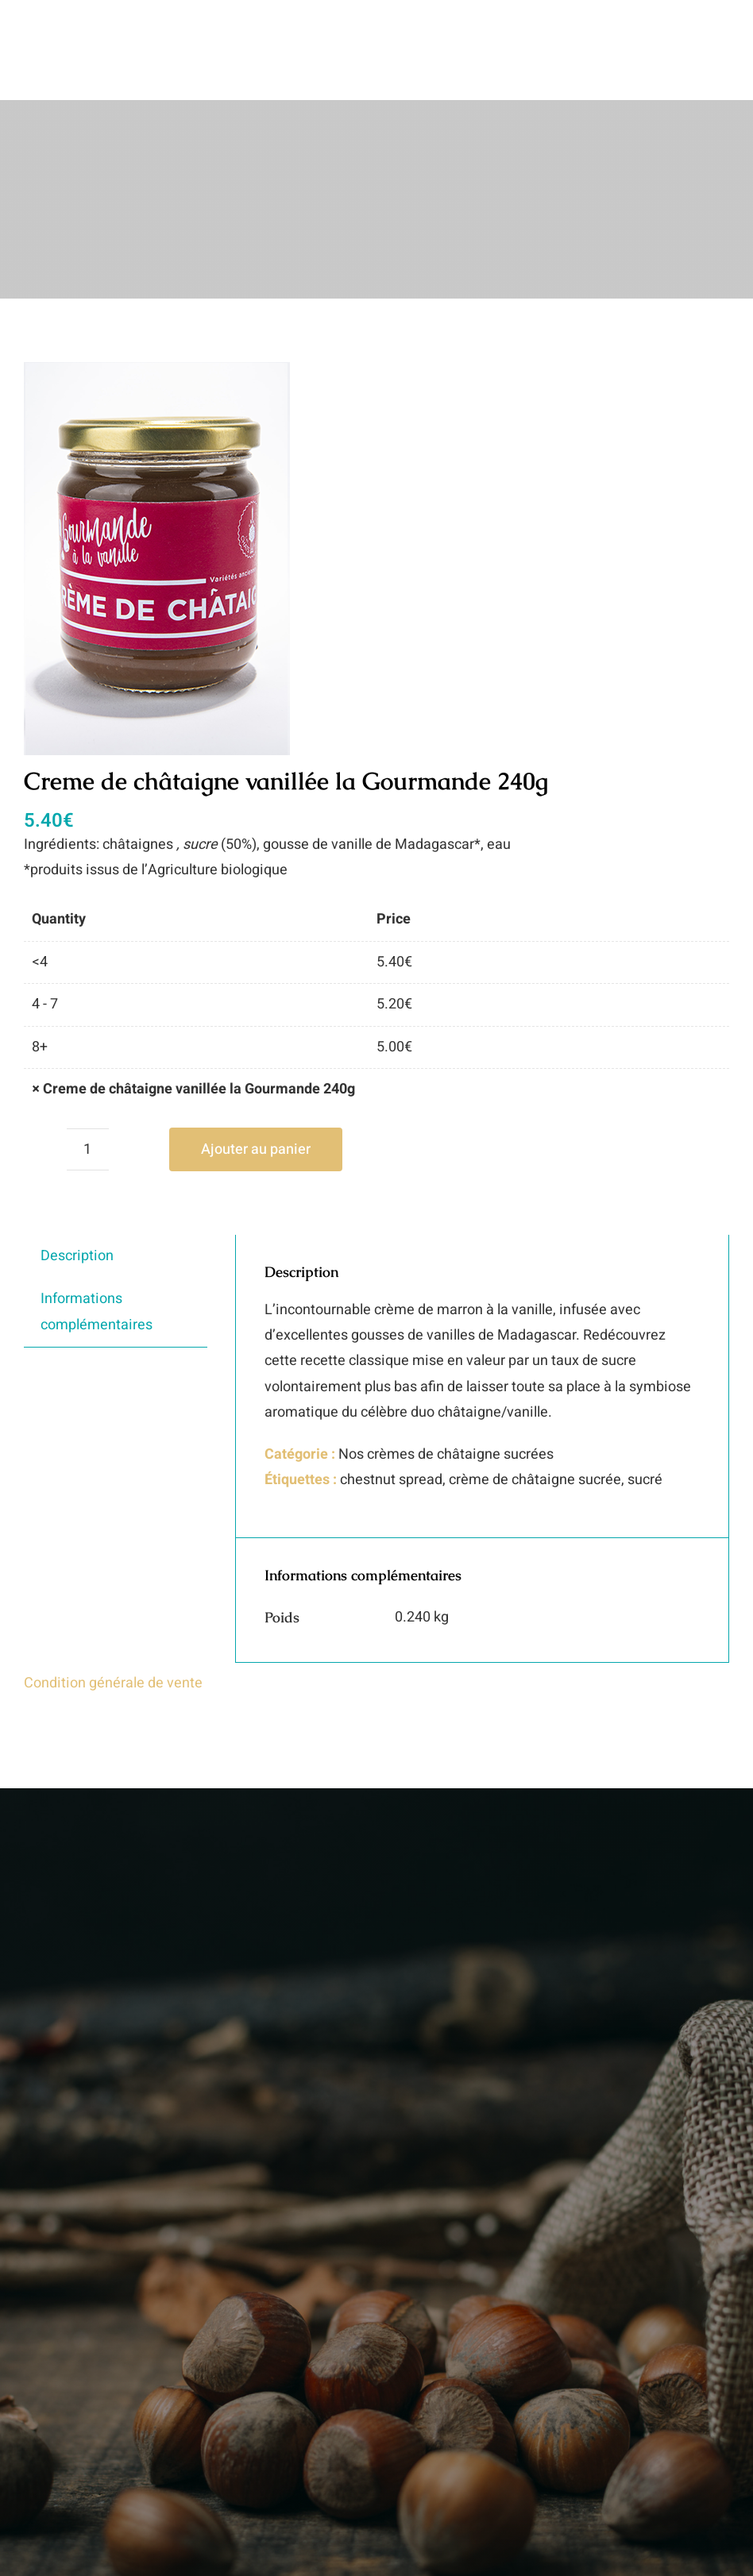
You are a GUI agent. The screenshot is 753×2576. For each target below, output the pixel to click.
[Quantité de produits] (88, 1149)
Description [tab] (77, 1256)
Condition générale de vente (113, 1683)
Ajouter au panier (256, 1149)
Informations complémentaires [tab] (97, 1311)
